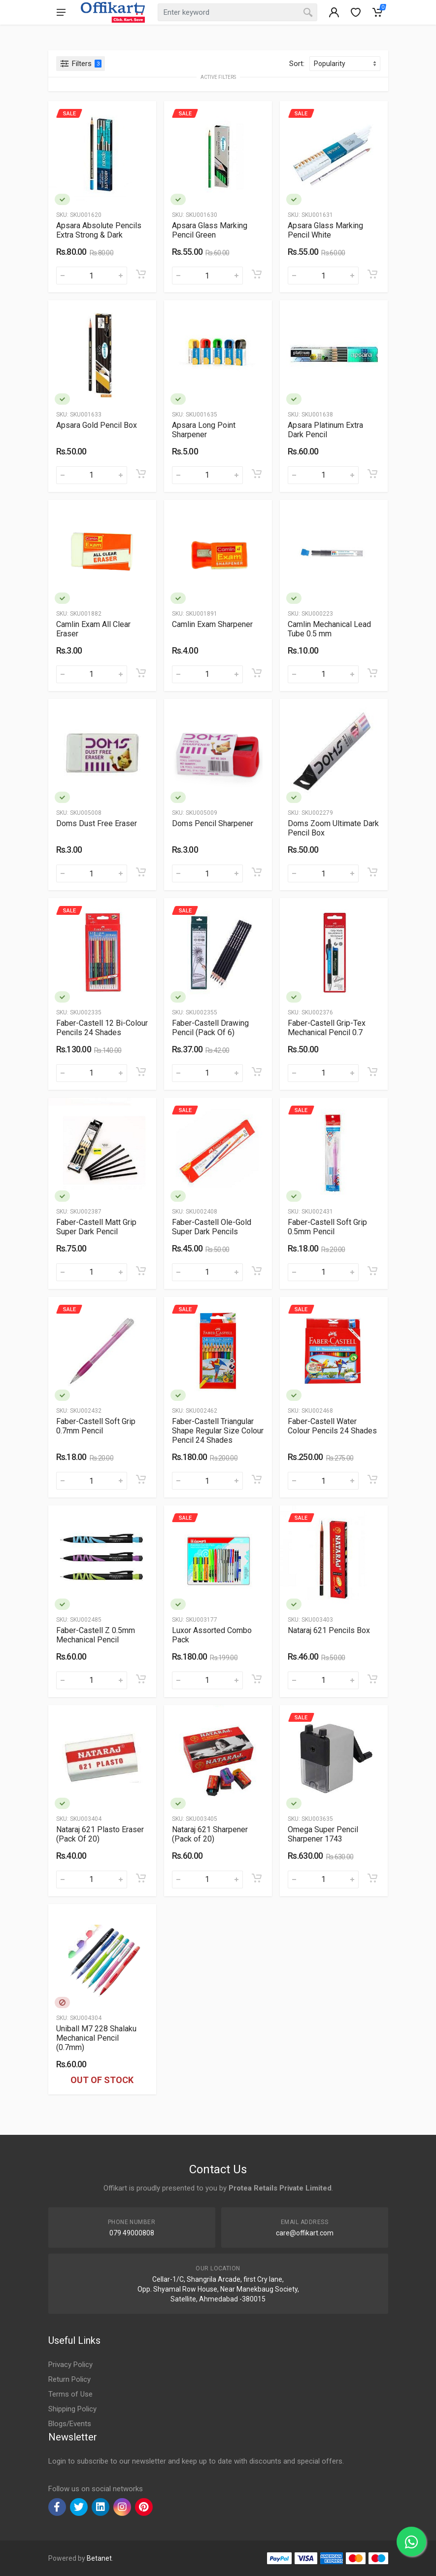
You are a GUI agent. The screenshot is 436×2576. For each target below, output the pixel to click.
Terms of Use (70, 2394)
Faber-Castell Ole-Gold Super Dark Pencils (211, 1227)
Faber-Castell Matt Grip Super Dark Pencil (96, 1227)
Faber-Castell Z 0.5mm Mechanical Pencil (95, 1635)
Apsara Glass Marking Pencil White (325, 230)
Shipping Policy (72, 2408)
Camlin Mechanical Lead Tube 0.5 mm (329, 629)
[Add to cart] (141, 274)
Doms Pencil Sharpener (212, 823)
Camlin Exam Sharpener (212, 624)
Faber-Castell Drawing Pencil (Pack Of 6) (210, 1027)
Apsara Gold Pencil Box (96, 425)
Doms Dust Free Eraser (96, 823)
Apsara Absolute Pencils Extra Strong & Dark (98, 230)
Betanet (99, 2558)
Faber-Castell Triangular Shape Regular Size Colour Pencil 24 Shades (218, 1431)
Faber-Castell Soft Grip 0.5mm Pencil (327, 1227)
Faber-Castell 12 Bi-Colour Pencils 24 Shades (102, 1027)
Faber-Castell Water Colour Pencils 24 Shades (332, 1426)
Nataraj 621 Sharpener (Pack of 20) (210, 1834)
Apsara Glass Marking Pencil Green (209, 230)
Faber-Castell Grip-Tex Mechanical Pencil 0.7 (327, 1027)
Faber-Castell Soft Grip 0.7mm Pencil (95, 1426)
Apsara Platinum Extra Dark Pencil (325, 429)
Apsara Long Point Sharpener (203, 429)
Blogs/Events (69, 2423)
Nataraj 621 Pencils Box (329, 1630)
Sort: (296, 63)
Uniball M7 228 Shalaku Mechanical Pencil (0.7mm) (96, 2038)
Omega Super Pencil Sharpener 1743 (323, 1834)
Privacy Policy (70, 2364)
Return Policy (69, 2379)
